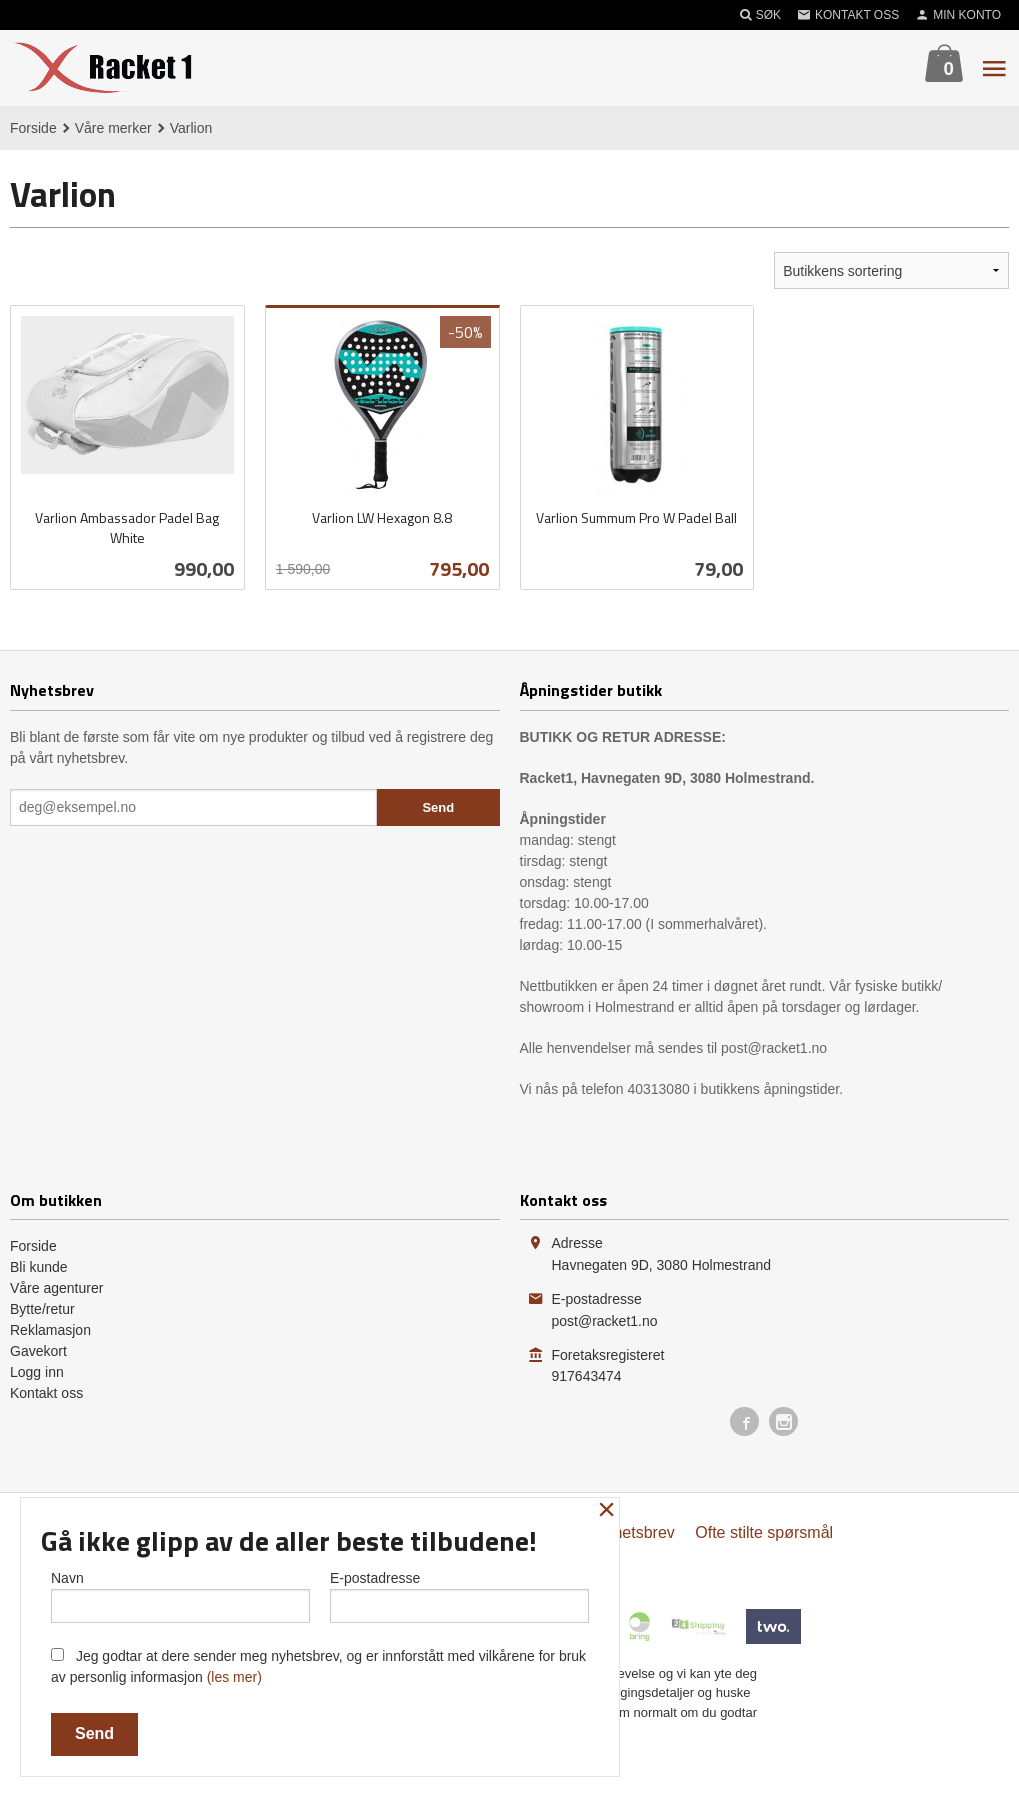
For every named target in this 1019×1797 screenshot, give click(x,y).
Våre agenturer (56, 1288)
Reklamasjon (50, 1330)
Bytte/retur (42, 1309)
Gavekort (38, 1351)
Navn (180, 1593)
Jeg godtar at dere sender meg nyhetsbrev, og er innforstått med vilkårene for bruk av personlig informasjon (318, 1666)
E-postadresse (459, 1593)
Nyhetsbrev (634, 1532)
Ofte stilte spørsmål (764, 1532)
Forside (33, 128)
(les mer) (234, 1677)
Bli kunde (39, 1267)
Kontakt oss (46, 1393)
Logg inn (37, 1372)
